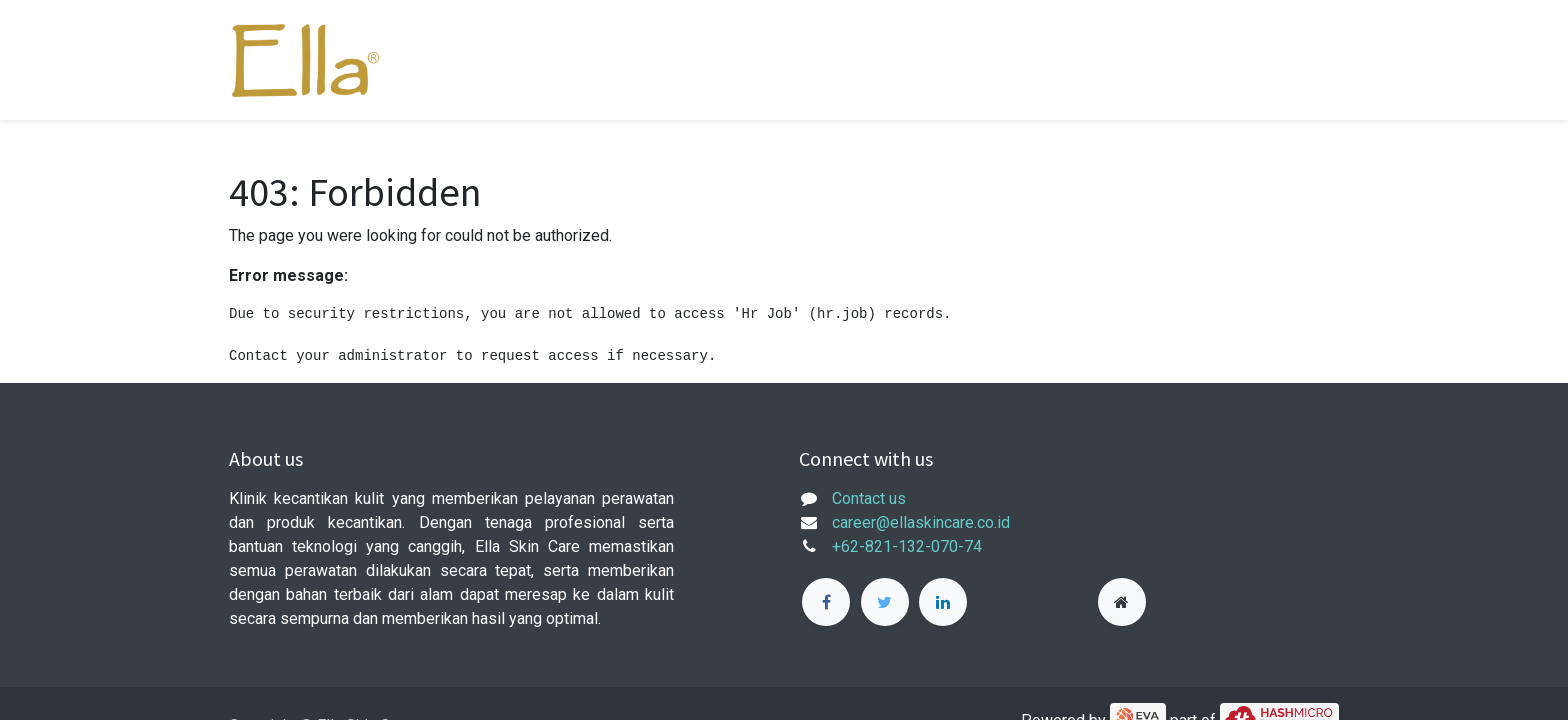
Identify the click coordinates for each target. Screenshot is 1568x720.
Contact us (869, 498)
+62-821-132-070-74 (907, 546)
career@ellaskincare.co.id (921, 522)
